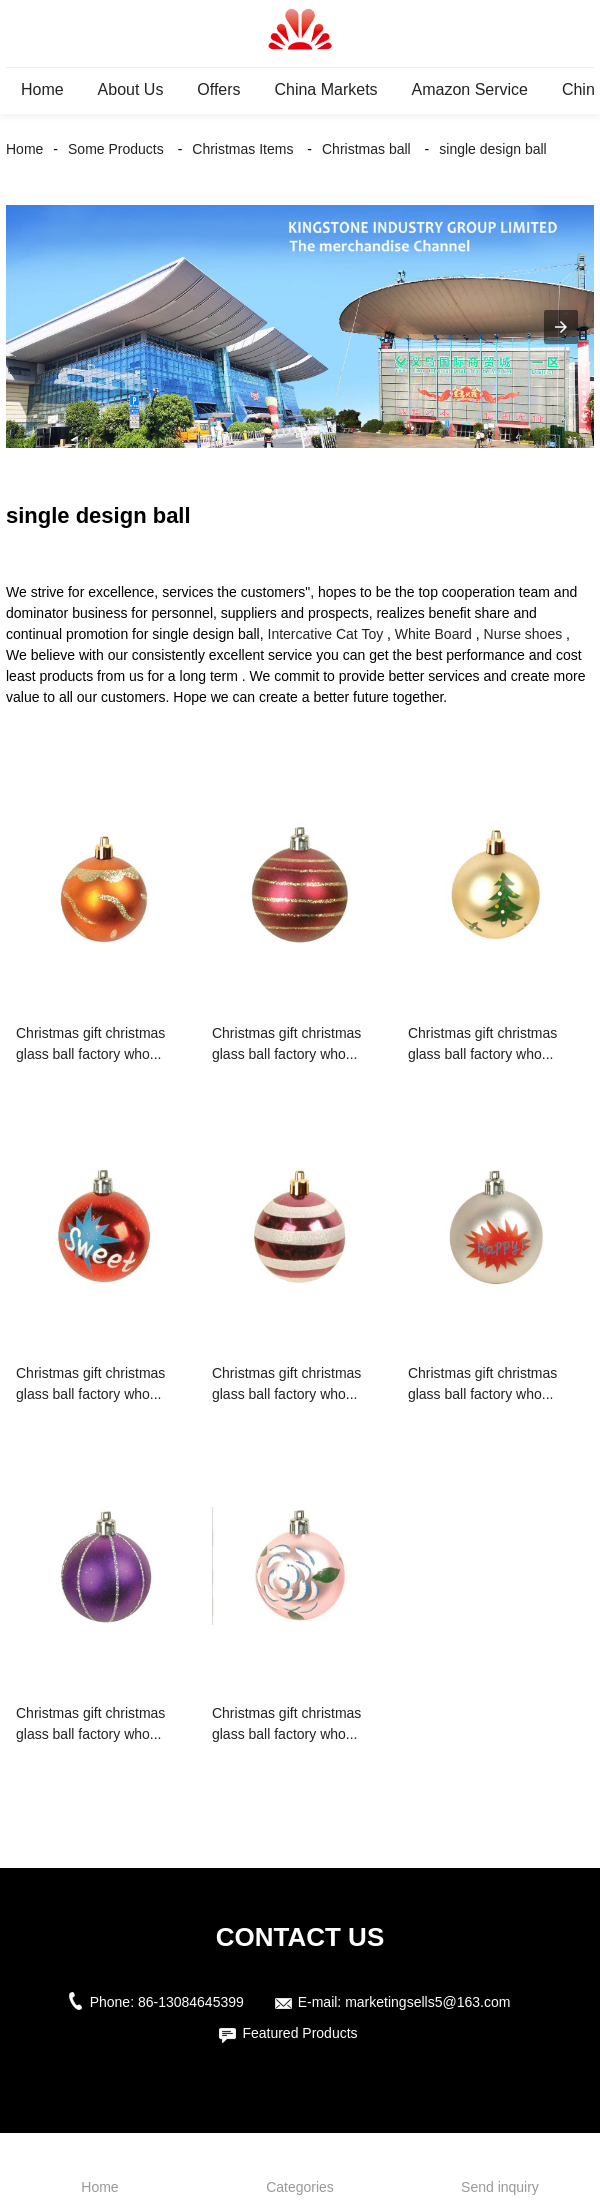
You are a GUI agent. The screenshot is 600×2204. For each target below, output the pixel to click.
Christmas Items (242, 149)
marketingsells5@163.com (427, 2002)
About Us (131, 89)
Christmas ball (366, 149)
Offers (218, 89)
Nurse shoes (523, 634)
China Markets (325, 89)
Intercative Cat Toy (326, 634)
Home (42, 89)
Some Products (116, 149)
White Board (433, 634)
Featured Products (299, 2033)
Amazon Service (470, 89)
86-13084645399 (191, 2002)
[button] (561, 327)
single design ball (492, 149)
